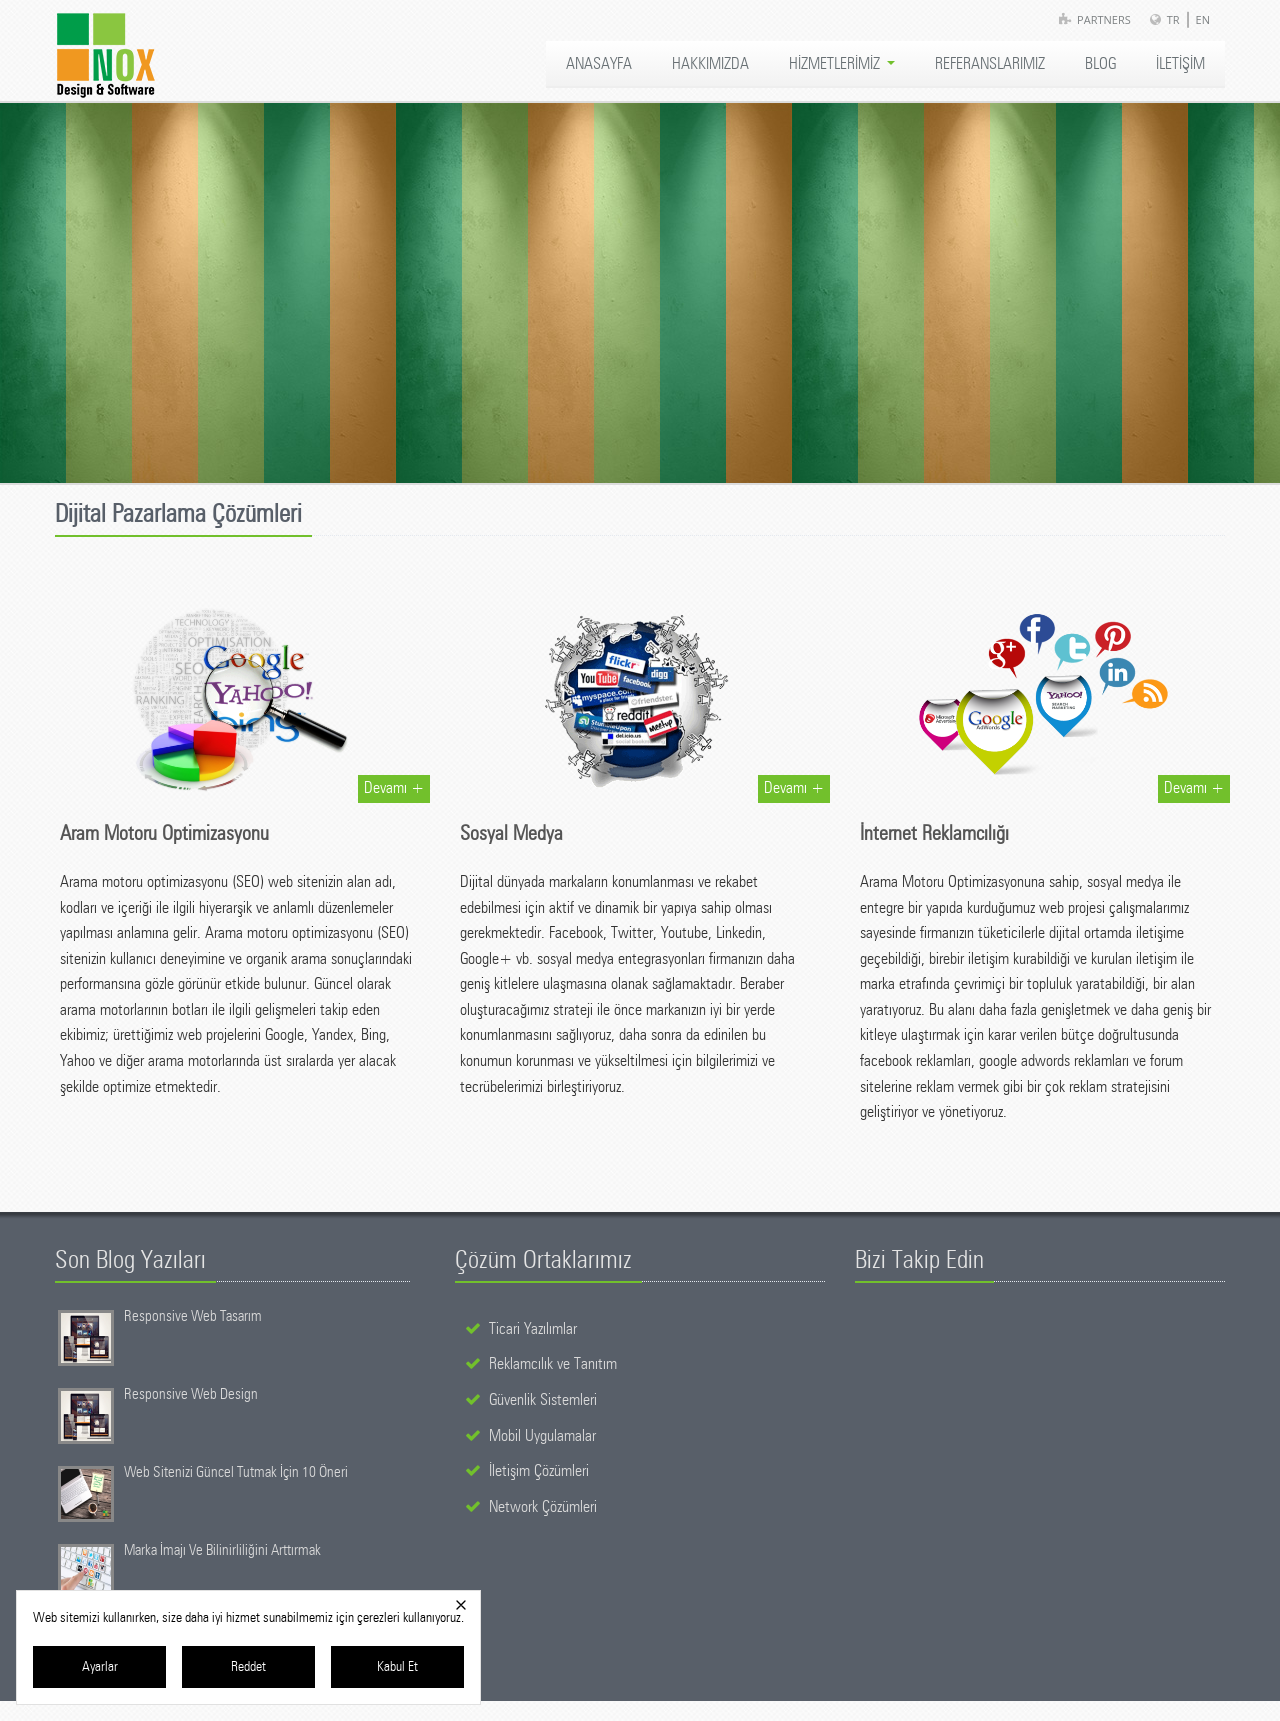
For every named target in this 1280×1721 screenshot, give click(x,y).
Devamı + (394, 788)
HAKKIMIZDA (710, 64)
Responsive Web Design (191, 1394)
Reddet (248, 1667)
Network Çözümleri (543, 1507)
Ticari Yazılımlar (533, 1329)
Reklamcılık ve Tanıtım (553, 1364)
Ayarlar (100, 1667)
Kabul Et (397, 1667)
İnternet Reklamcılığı (934, 834)
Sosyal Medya (511, 834)
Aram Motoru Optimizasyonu (164, 834)
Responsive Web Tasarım (193, 1316)
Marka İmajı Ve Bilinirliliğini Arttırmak (222, 1550)
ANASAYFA (599, 64)
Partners (1104, 19)
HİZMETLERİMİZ (842, 64)
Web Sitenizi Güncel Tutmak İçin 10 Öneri (236, 1472)
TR (1173, 19)
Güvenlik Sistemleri (543, 1400)
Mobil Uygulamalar (542, 1436)
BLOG (1100, 64)
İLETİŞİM (1180, 64)
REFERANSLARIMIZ (990, 64)
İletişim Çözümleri (539, 1471)
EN (1203, 19)
